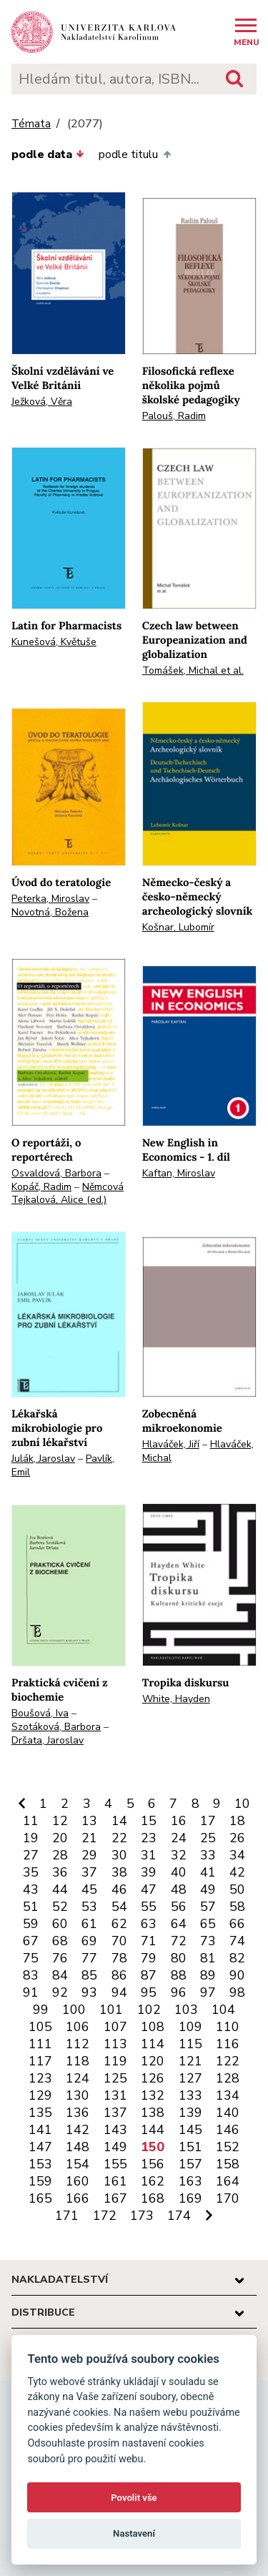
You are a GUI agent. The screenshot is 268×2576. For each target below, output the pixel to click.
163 (190, 2181)
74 (237, 1941)
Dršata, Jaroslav (47, 1740)
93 (89, 1992)
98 (237, 1992)
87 (149, 1975)
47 (149, 1889)
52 (60, 1906)
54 (119, 1906)
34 (237, 1855)
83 (31, 1975)
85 (89, 1975)
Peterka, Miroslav (50, 898)
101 (111, 2009)
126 (152, 2078)
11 (31, 1820)
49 (208, 1889)
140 (227, 2112)
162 (152, 2181)
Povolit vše (134, 2497)
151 (190, 2146)
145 (190, 2129)
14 (119, 1820)
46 (119, 1889)
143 (115, 2129)
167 (115, 2198)
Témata (31, 124)
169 (190, 2198)
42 (237, 1872)
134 (227, 2095)
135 (40, 2112)
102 (149, 2009)
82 (237, 1958)
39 (149, 1872)
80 (179, 1958)
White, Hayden (176, 1699)
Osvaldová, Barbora (56, 1173)
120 (152, 2061)
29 (89, 1855)
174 (179, 2215)
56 (179, 1906)
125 (115, 2078)
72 (179, 1941)
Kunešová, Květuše (53, 642)
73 (208, 1941)
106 (77, 2026)
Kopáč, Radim (41, 1187)
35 (31, 1872)
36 (60, 1872)
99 (41, 2009)
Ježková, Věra (41, 401)
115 (190, 2044)
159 (40, 2181)
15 (149, 1820)
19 (31, 1838)
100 (74, 2009)
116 (227, 2044)
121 (190, 2061)
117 (40, 2061)
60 (60, 1923)
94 (119, 1992)
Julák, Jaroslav (43, 1458)
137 (115, 2112)
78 (119, 1958)
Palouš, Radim (174, 416)
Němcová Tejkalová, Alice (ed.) (67, 1193)
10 (242, 1803)
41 (208, 1872)
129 (40, 2095)
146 (227, 2129)
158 (227, 2164)
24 (179, 1838)
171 (67, 2215)
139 (190, 2112)
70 (119, 1941)
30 (119, 1855)
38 (119, 1872)
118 (77, 2061)
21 (89, 1838)
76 (60, 1958)
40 (179, 1872)
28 (60, 1855)
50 (237, 1889)
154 (77, 2164)
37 (89, 1872)
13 (89, 1820)
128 (227, 2078)
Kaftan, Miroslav (178, 1173)
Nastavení (134, 2533)
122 (227, 2061)
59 (31, 1923)
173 (142, 2215)
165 (40, 2198)
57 (208, 1906)
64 (179, 1923)
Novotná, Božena (50, 912)
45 (89, 1889)
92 (60, 1992)
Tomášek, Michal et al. (193, 670)
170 (227, 2198)
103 (186, 2009)
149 (115, 2146)
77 (89, 1958)
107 (115, 2026)
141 (40, 2129)
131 (115, 2095)
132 (152, 2095)
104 (223, 2009)
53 (89, 1906)
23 (149, 1838)
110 (227, 2026)
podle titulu (134, 154)
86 (119, 1975)
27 (31, 1855)
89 (208, 1975)
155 (115, 2164)
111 (40, 2044)
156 (152, 2164)
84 (60, 1975)
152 (227, 2146)
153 (40, 2164)
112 (77, 2044)
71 (149, 1941)
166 (77, 2198)
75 (31, 1958)
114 (152, 2044)
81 (208, 1958)
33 (208, 1855)
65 (208, 1923)
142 (77, 2129)
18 (237, 1820)
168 (152, 2198)
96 (179, 1992)
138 (152, 2112)
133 (190, 2095)
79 (149, 1958)
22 (119, 1838)
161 (115, 2181)
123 (40, 2078)
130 (77, 2095)
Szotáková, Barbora (56, 1727)
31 (149, 1855)
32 (179, 1855)
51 (31, 1906)
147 (40, 2146)
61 (89, 1923)
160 (77, 2181)
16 (179, 1820)
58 (237, 1906)
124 (77, 2078)
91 (31, 1992)
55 (149, 1906)
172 (104, 2215)
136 (77, 2112)
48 (179, 1889)
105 (40, 2026)
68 (60, 1941)
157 (190, 2164)
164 (227, 2181)
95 (149, 1992)
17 (208, 1820)
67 (31, 1941)
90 (237, 1975)
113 (115, 2044)
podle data (47, 154)
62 (119, 1923)
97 (208, 1992)
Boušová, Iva (40, 1713)
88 (179, 1975)
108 (152, 2026)
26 (237, 1838)
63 (149, 1923)
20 (60, 1838)
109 (190, 2026)
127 (190, 2078)
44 (60, 1889)
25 (208, 1838)
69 (89, 1941)
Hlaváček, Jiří (170, 1444)
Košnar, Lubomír (178, 927)
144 (152, 2129)
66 (237, 1923)
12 (60, 1820)
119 (115, 2061)
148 (77, 2146)
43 (31, 1889)
